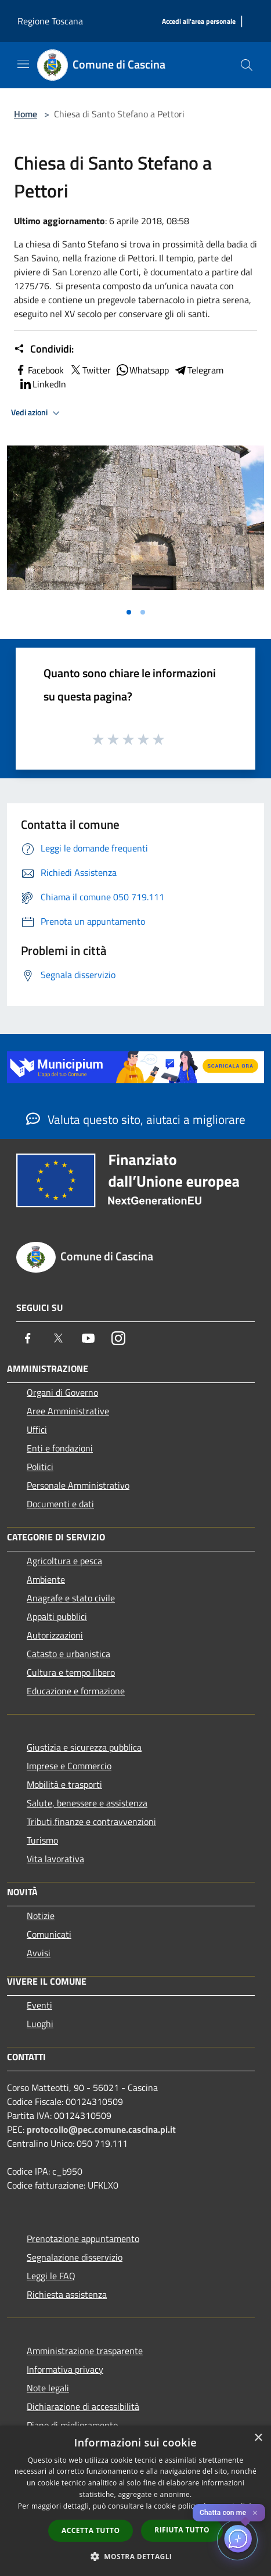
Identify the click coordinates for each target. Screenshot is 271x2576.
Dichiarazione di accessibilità (83, 2406)
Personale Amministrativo (78, 1485)
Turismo (42, 1840)
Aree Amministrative (68, 1411)
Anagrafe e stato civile (71, 1598)
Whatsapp (142, 370)
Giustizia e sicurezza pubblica (84, 1747)
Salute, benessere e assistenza (87, 1803)
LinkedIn (42, 384)
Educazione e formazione (76, 1691)
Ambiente (46, 1579)
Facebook (39, 370)
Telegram (198, 370)
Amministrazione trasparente (85, 2351)
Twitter (89, 370)
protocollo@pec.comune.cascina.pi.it (101, 2129)
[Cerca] (247, 65)
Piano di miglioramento (72, 2425)
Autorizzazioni (55, 1635)
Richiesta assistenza (67, 2294)
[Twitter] (58, 1338)
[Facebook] (27, 1338)
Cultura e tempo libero (71, 1672)
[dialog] (135, 2501)
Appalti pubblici (57, 1616)
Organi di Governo (62, 1392)
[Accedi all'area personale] (199, 21)
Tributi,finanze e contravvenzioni (91, 1821)
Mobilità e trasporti (64, 1784)
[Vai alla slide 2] (142, 612)
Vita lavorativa (55, 1859)
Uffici (37, 1429)
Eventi (39, 2005)
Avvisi (38, 1953)
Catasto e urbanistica (68, 1654)
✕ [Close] (255, 2513)
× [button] (258, 2438)
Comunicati (49, 1934)
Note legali (48, 2388)
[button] (135, 2556)
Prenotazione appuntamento (83, 2239)
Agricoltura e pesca (64, 1561)
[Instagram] (118, 1338)
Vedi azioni (37, 413)
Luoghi (40, 2024)
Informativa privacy (65, 2369)
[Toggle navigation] (23, 64)
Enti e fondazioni (60, 1448)
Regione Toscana (50, 21)
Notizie (41, 1916)
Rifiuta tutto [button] (181, 2530)
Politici (40, 1467)
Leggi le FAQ (51, 2276)
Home (25, 114)
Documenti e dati (60, 1504)
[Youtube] (88, 1338)
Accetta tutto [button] (91, 2530)
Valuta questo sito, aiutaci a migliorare (135, 1119)
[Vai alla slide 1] (129, 612)
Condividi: (44, 349)
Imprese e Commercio (69, 1766)
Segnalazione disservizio (74, 2257)
